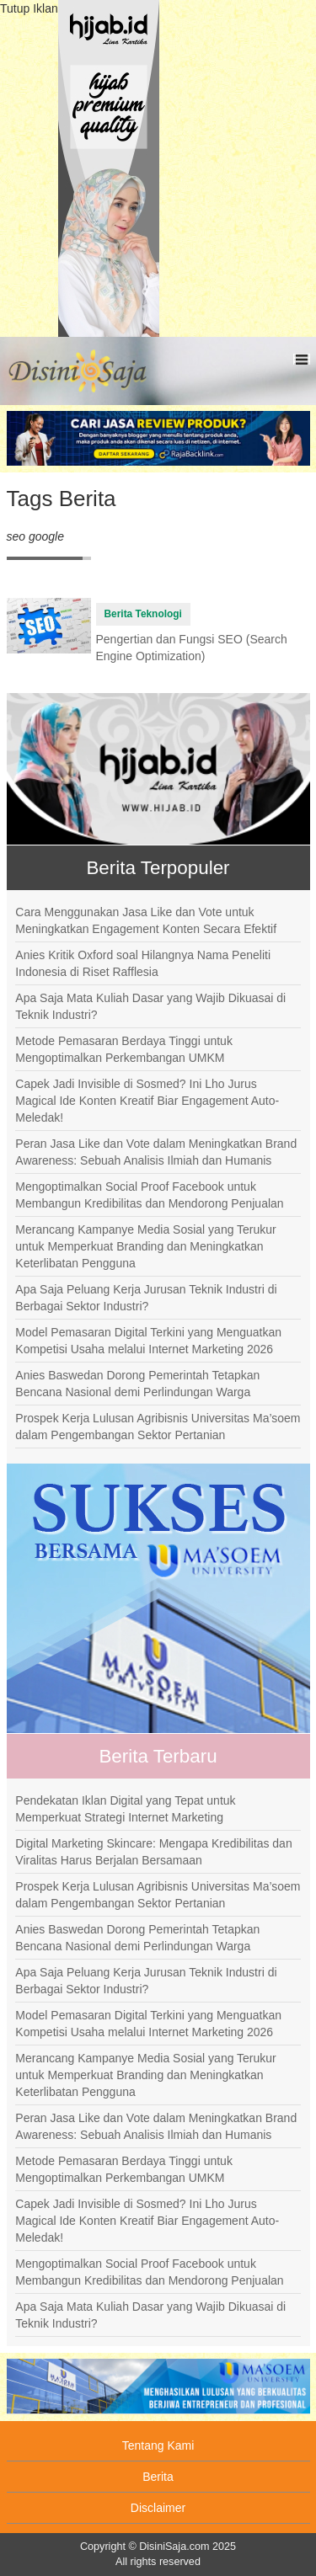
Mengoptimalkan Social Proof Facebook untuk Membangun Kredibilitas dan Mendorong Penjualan (149, 1195)
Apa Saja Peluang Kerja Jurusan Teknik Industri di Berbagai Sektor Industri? (145, 1298)
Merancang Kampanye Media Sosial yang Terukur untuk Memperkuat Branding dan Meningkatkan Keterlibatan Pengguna (145, 1246)
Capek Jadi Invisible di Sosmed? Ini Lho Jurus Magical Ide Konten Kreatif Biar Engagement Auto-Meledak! (147, 1100)
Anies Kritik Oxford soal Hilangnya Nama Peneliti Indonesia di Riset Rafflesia (142, 963)
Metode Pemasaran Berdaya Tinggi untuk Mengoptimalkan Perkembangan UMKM (124, 1049)
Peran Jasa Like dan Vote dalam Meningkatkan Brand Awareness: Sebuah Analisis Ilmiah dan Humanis (156, 1152)
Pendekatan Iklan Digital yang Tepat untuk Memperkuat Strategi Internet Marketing (125, 1809)
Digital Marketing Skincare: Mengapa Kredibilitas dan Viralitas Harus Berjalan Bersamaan (153, 1852)
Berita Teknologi (143, 614)
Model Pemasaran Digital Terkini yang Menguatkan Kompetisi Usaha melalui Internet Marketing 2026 (148, 1340)
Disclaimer (158, 2508)
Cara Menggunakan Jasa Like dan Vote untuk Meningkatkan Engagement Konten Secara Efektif (145, 920)
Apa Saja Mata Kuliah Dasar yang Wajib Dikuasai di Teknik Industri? (150, 1006)
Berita (158, 2476)
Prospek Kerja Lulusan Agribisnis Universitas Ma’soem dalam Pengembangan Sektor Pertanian (157, 1426)
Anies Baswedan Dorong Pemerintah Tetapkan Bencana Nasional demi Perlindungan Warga (137, 1383)
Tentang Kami (158, 2445)
